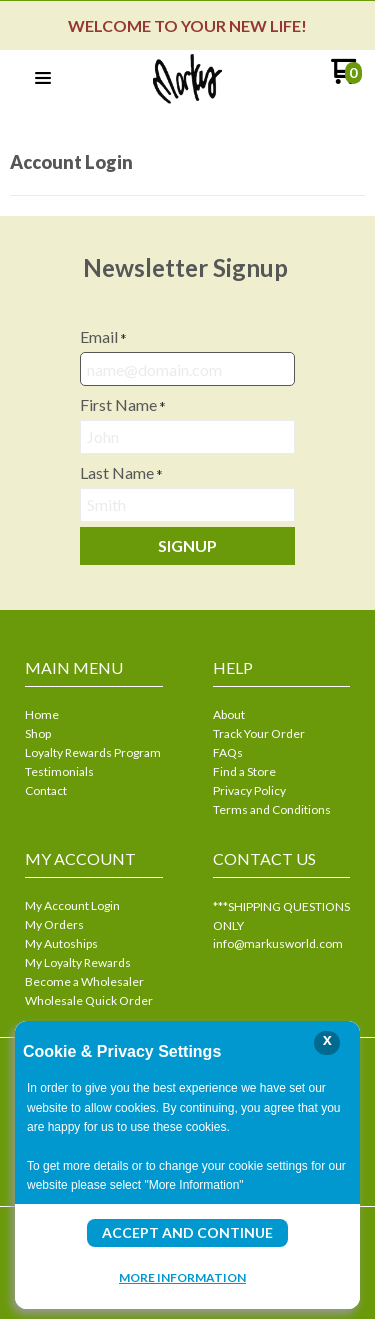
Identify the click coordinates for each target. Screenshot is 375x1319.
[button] (43, 79)
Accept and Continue (187, 1232)
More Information (182, 1277)
